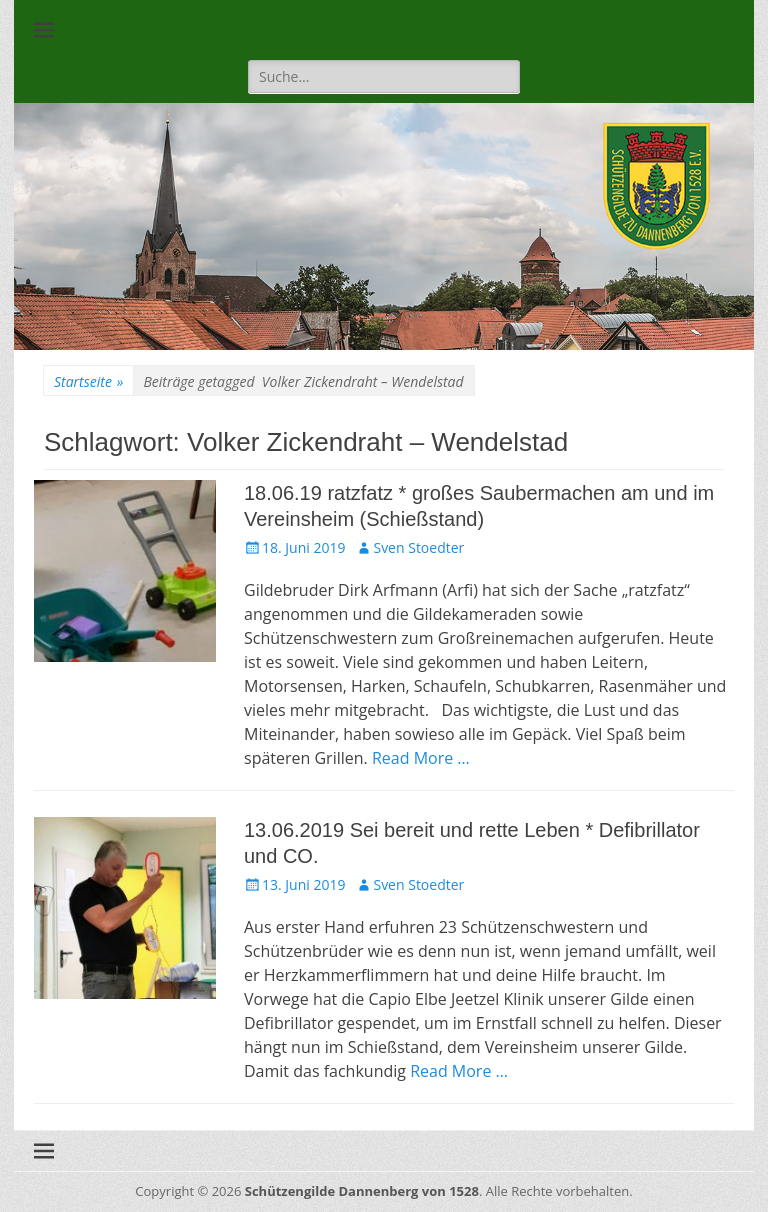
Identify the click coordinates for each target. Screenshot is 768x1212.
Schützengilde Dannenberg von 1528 (362, 1191)
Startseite (88, 381)
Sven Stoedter (418, 547)
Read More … (421, 758)
